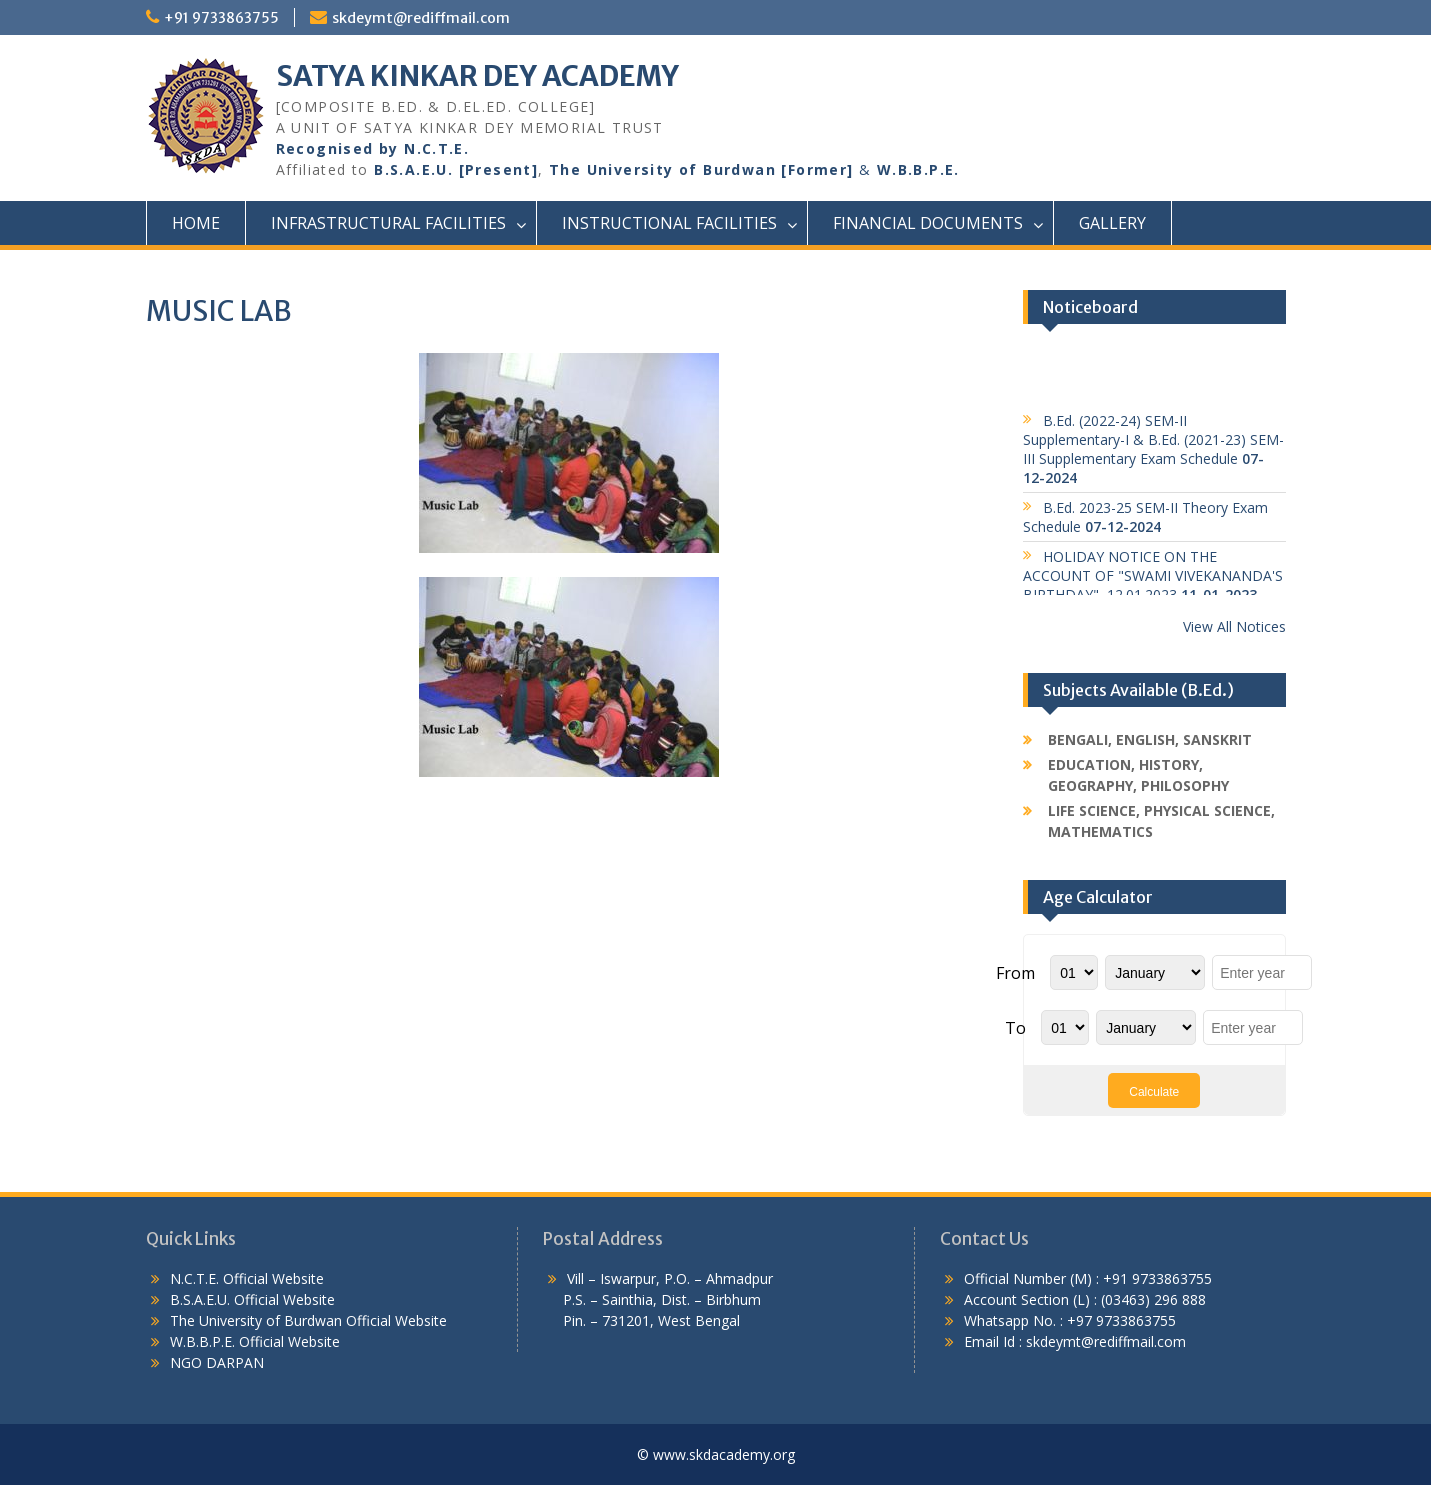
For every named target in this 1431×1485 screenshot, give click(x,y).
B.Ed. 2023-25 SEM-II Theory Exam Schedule (1145, 522)
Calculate (1154, 1092)
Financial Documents (928, 223)
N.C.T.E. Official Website (247, 1278)
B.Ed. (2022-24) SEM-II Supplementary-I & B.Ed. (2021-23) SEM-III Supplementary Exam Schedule (1153, 454)
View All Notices (1234, 626)
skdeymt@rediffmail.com (421, 18)
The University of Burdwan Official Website (308, 1320)
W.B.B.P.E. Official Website (255, 1341)
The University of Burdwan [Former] (701, 169)
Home (196, 223)
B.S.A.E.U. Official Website (252, 1299)
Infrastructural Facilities (388, 223)
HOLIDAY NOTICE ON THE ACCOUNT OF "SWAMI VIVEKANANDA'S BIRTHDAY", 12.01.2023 (1153, 580)
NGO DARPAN (215, 1362)
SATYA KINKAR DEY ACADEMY (477, 76)
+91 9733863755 (221, 18)
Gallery (1112, 223)
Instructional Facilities (669, 223)
